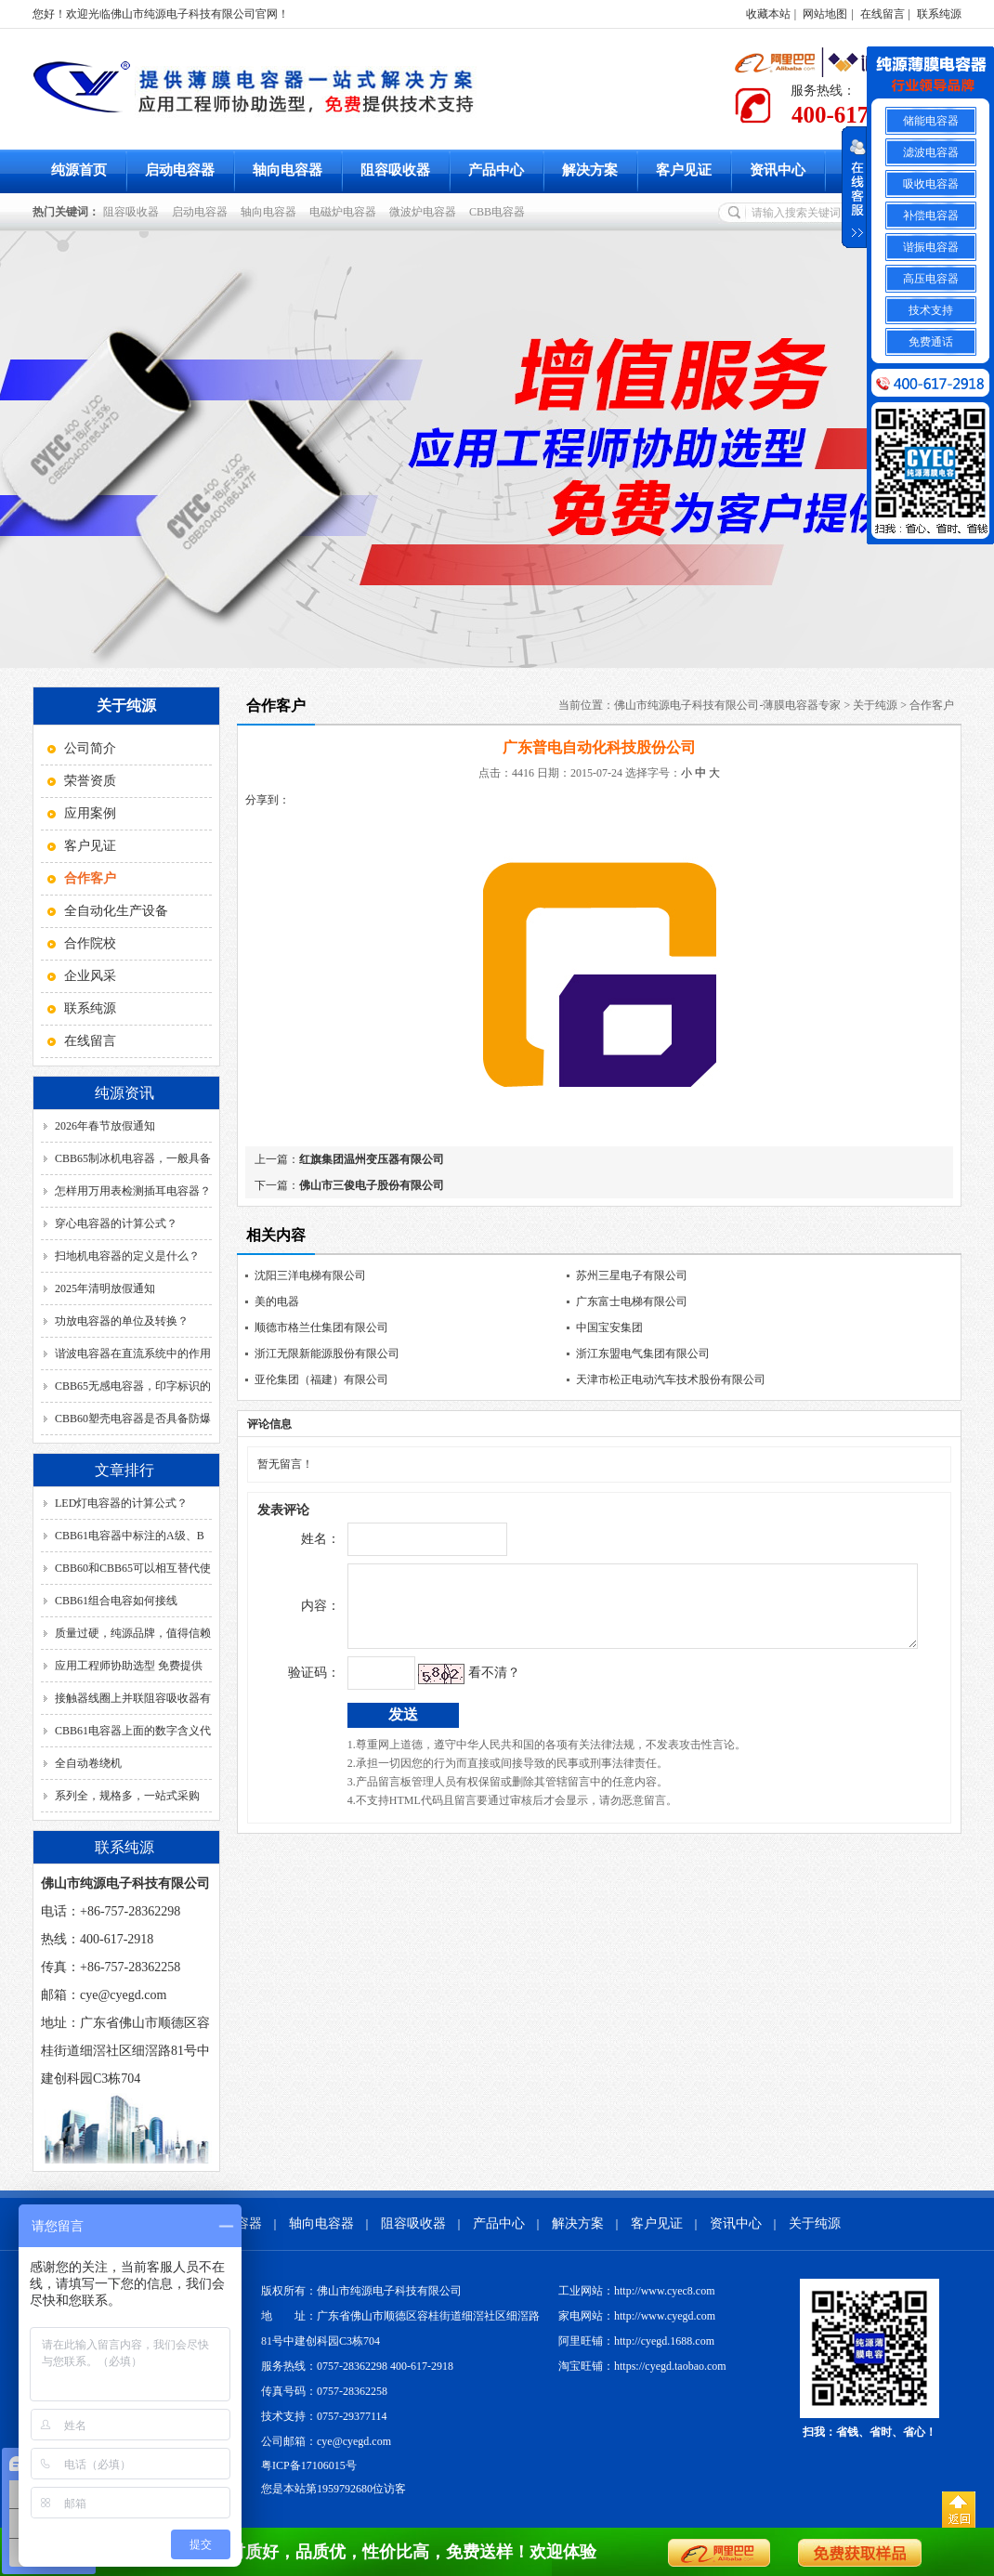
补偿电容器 (931, 215)
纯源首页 (79, 170)
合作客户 (931, 705)
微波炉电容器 (425, 211)
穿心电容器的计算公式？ (116, 1223)
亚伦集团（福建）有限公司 (321, 1379)
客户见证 (684, 170)
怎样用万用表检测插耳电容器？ (133, 1190)
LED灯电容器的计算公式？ (121, 1503)
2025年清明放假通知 (105, 1288)
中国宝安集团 (609, 1327)
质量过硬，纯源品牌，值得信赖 (133, 1633)
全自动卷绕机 (88, 1763)
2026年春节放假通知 (105, 1125)
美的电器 (277, 1301)
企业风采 (90, 976)
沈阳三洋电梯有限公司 (310, 1275)
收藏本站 (768, 13)
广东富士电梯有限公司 (631, 1301)
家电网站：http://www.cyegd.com (636, 2315)
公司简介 (90, 748)
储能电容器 (931, 120)
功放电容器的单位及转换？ (122, 1320)
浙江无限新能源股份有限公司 (327, 1353)
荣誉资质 (90, 781)
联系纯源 (939, 13)
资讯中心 (777, 170)
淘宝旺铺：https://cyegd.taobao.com (642, 2366)
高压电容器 (931, 278)
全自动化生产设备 (116, 911)
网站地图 (825, 13)
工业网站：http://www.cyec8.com (636, 2290)
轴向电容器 (287, 170)
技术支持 (931, 310)
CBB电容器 (499, 211)
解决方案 (590, 170)
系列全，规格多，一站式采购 (127, 1795)
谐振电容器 (931, 247)
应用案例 (90, 813)
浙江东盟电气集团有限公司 (643, 1353)
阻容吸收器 (395, 170)
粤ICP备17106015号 (309, 2465)
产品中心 (496, 170)
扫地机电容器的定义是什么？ (127, 1255)
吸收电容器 (931, 183)
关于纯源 (875, 705)
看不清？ (455, 1686)
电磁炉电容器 (345, 211)
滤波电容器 (931, 152)
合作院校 (90, 943)
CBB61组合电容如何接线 (116, 1600)
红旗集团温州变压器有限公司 (371, 1159)
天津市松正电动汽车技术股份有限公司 (670, 1379)
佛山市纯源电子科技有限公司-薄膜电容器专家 (727, 705)
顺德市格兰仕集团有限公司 (321, 1327)
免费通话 (931, 341)
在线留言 (882, 13)
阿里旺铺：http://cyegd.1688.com (636, 2340)
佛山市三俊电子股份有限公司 (371, 1185)
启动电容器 (180, 170)
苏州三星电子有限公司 (631, 1275)
